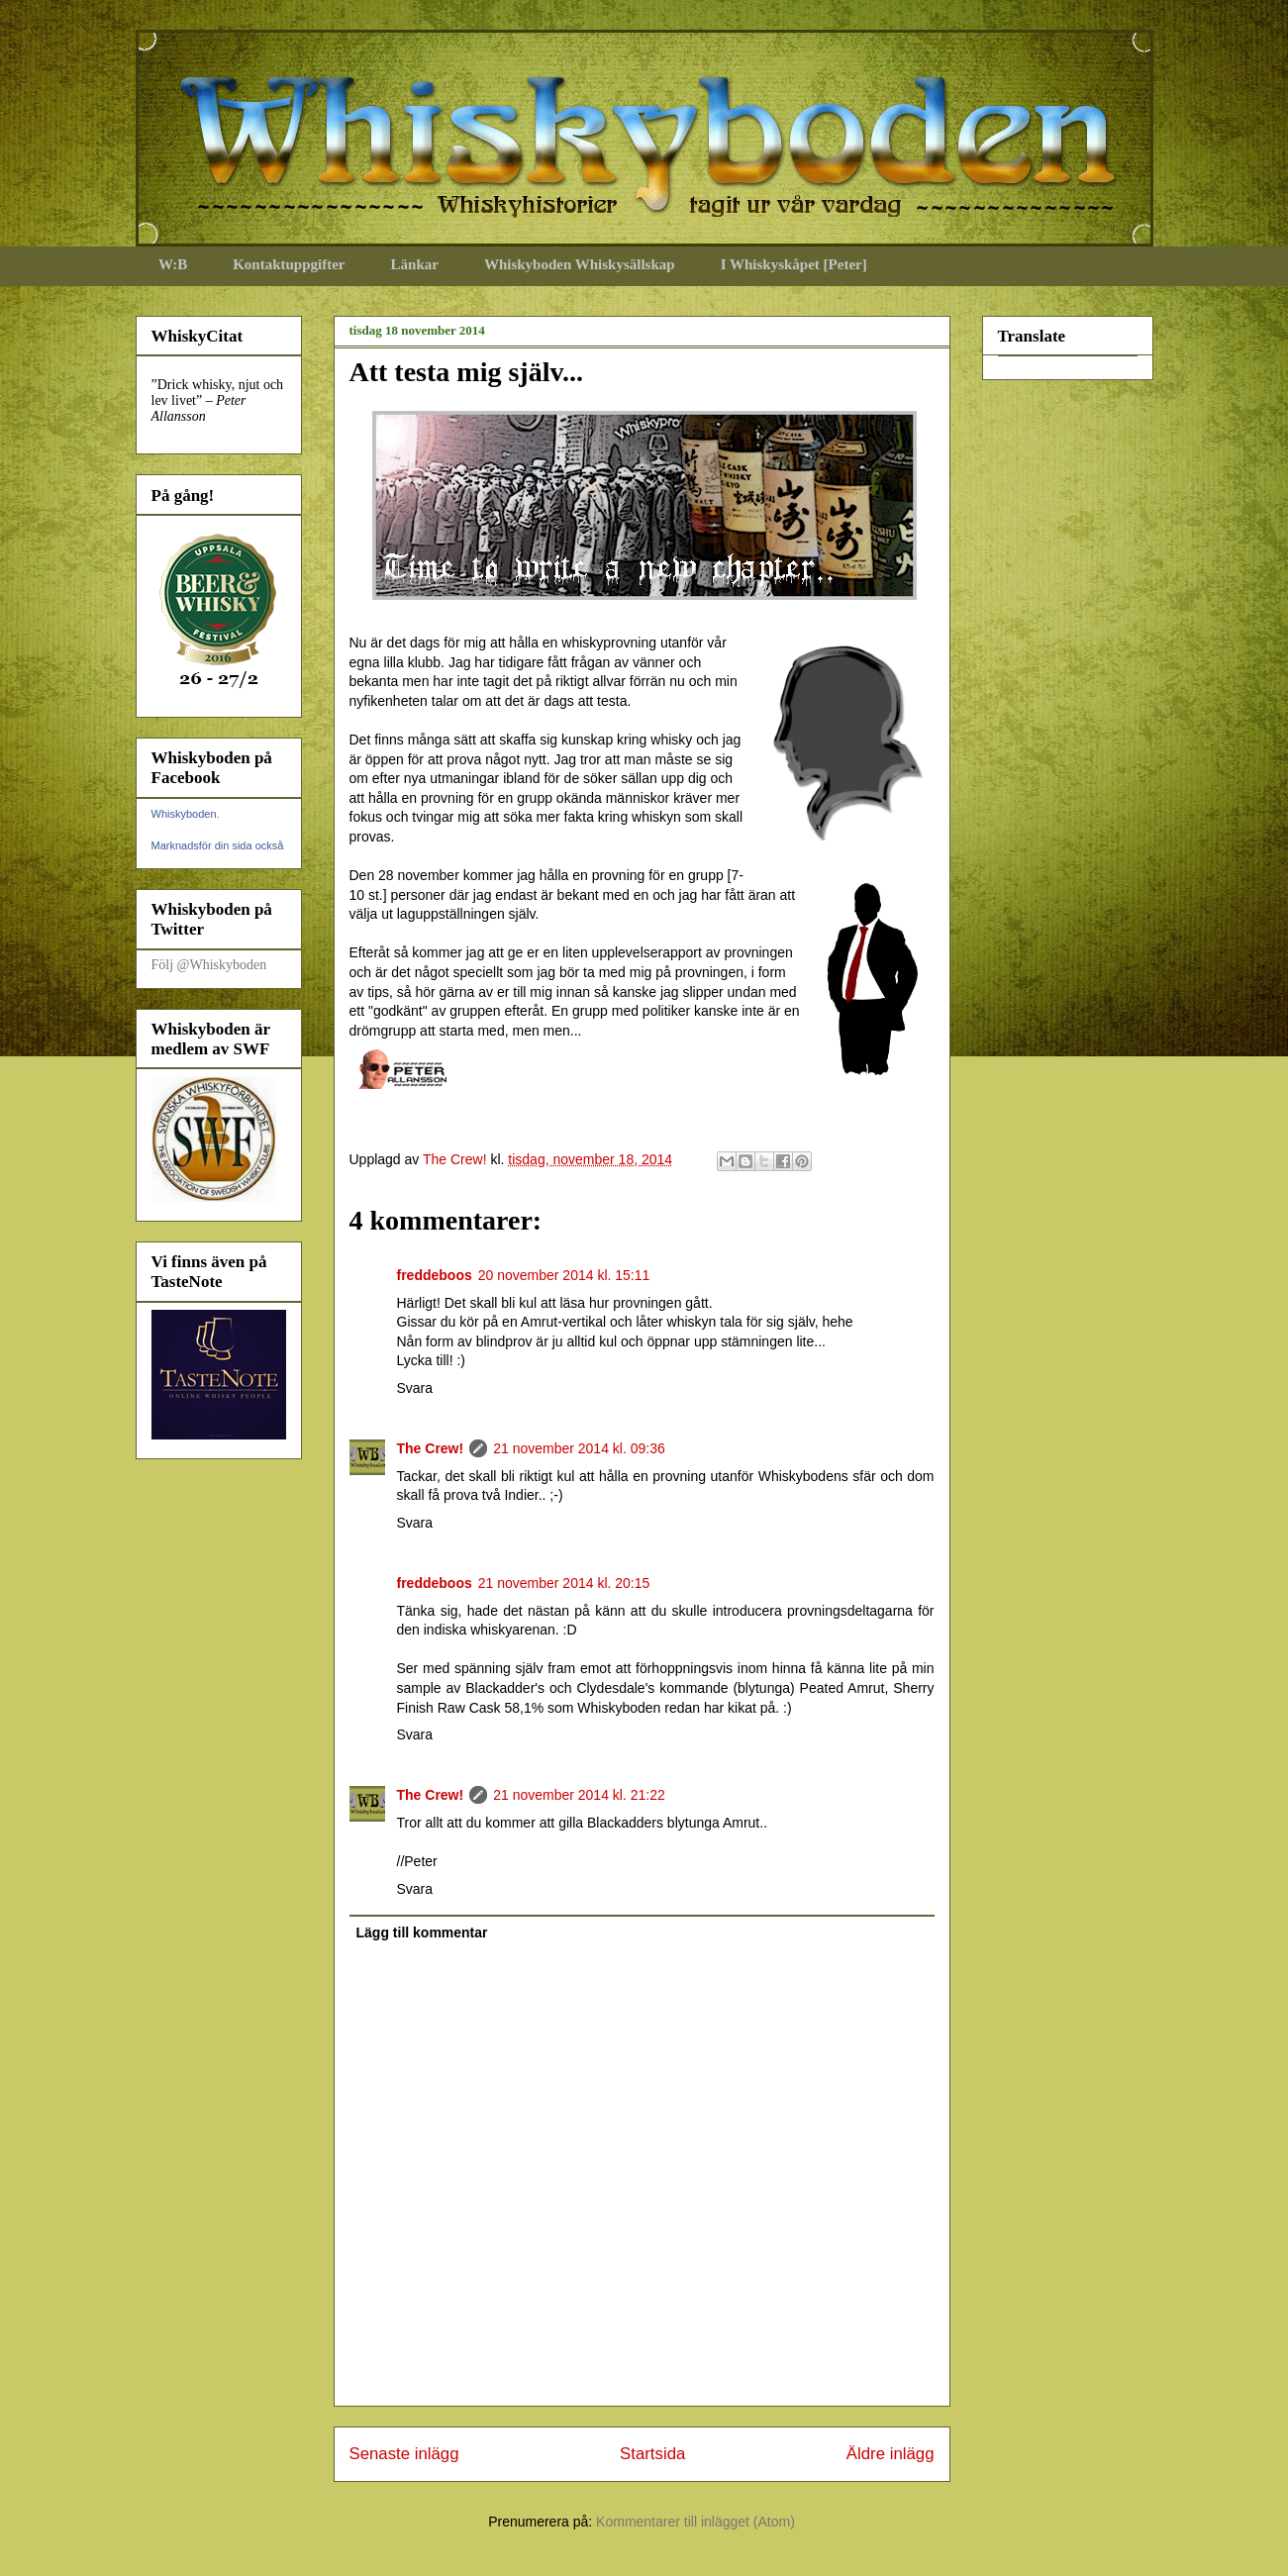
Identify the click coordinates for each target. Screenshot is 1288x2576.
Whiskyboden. (185, 814)
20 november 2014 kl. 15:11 (564, 1275)
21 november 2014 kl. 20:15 (564, 1583)
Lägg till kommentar (422, 1932)
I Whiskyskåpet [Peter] (794, 264)
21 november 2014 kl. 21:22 (579, 1795)
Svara (415, 1388)
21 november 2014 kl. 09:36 (579, 1448)
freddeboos (434, 1275)
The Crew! (430, 1448)
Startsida (652, 2453)
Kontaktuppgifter (289, 264)
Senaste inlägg (404, 2453)
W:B (172, 264)
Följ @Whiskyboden (209, 964)
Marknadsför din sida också (217, 845)
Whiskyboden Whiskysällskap (579, 264)
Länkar (415, 264)
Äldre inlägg (890, 2453)
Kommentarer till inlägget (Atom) (695, 2521)
